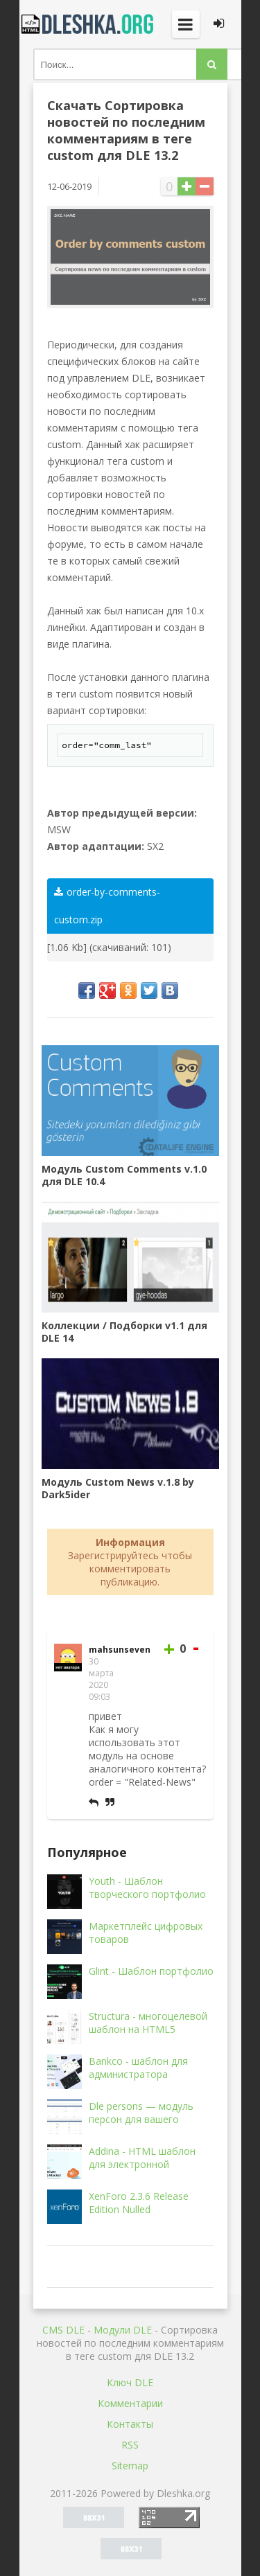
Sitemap (130, 2465)
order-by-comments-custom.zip (107, 905)
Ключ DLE (130, 2382)
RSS (130, 2444)
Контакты (130, 2424)
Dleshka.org (88, 24)
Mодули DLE (123, 2329)
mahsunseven (119, 1649)
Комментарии (130, 2403)
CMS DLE (63, 2329)
